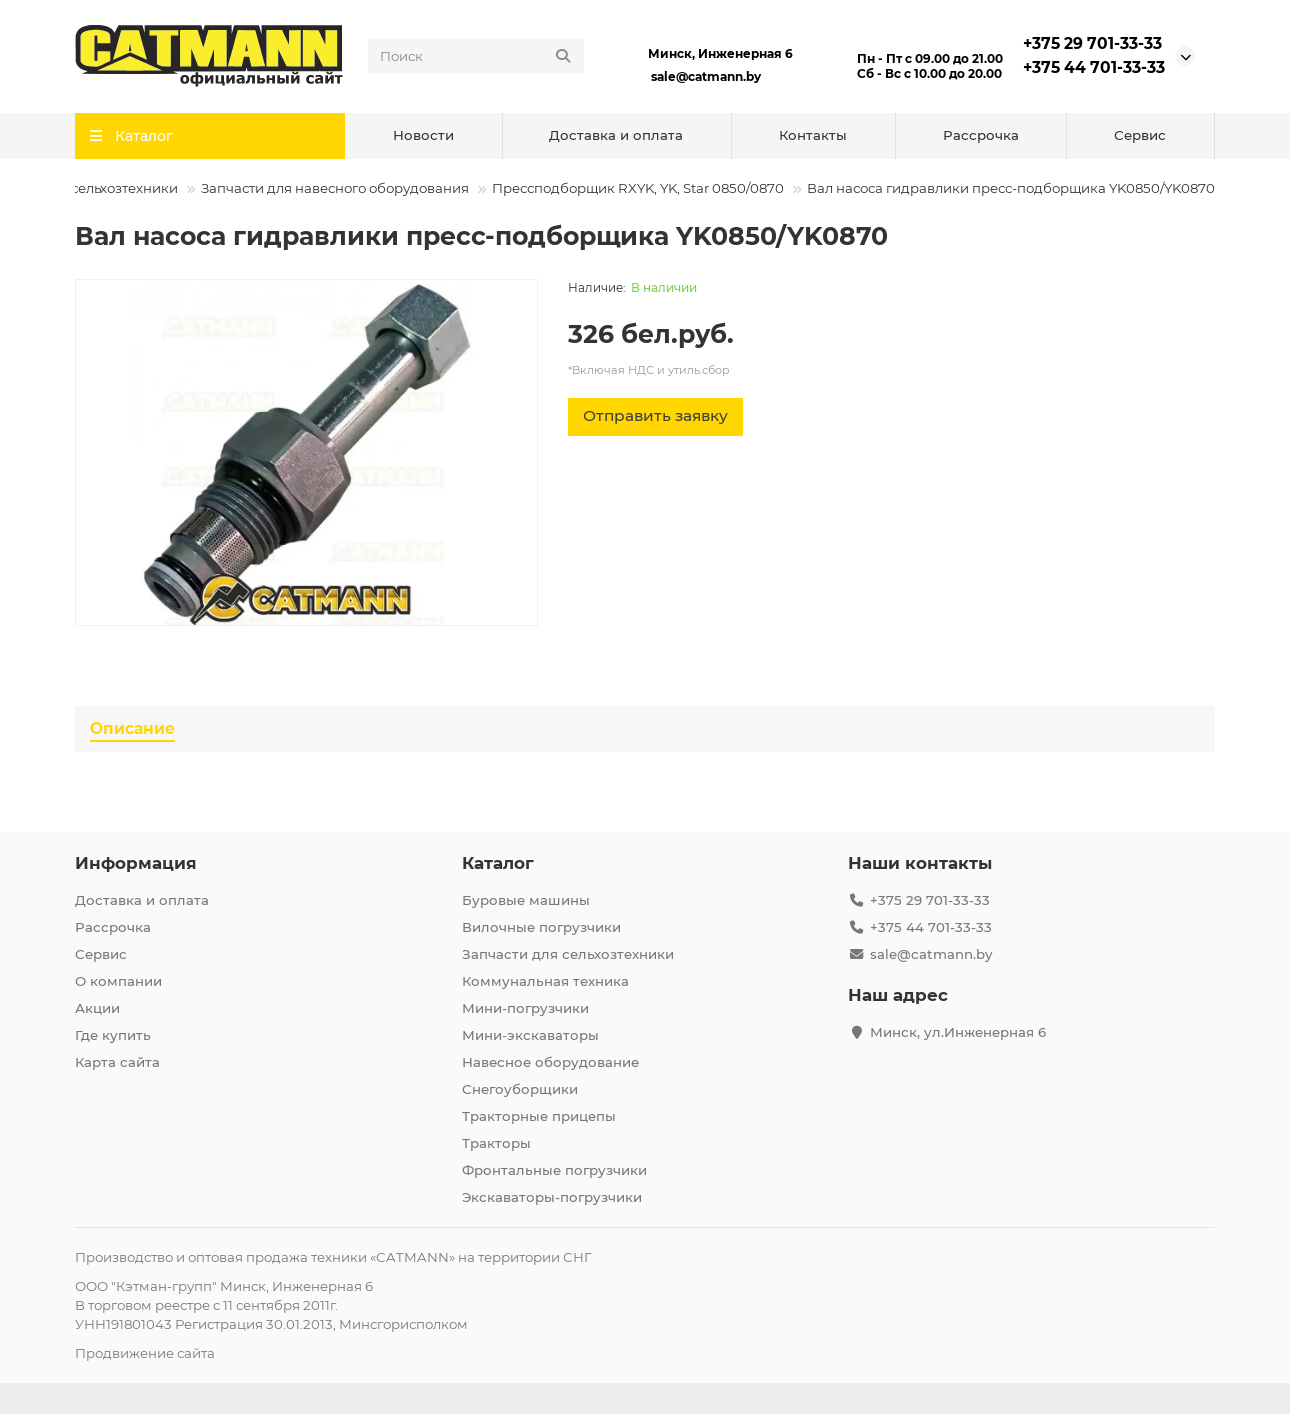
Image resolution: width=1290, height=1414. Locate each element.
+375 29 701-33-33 (1092, 43)
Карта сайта (117, 1062)
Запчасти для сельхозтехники (568, 954)
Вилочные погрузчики (541, 927)
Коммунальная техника (545, 981)
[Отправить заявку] (655, 417)
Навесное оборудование (550, 1062)
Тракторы (496, 1143)
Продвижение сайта (145, 1353)
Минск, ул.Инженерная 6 (958, 1032)
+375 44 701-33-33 (1094, 67)
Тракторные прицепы (539, 1116)
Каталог (498, 863)
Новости (423, 135)
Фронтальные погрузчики (554, 1170)
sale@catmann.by (706, 76)
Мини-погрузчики (525, 1008)
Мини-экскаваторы (530, 1035)
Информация (136, 863)
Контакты (813, 135)
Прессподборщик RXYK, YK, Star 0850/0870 (638, 188)
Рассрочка (981, 135)
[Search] (476, 56)
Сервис (1140, 135)
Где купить (113, 1035)
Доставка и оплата (616, 135)
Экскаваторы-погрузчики (552, 1197)
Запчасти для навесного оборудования (335, 188)
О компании (118, 981)
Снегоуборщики (520, 1089)
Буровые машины (526, 900)
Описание (132, 728)
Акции (97, 1008)
